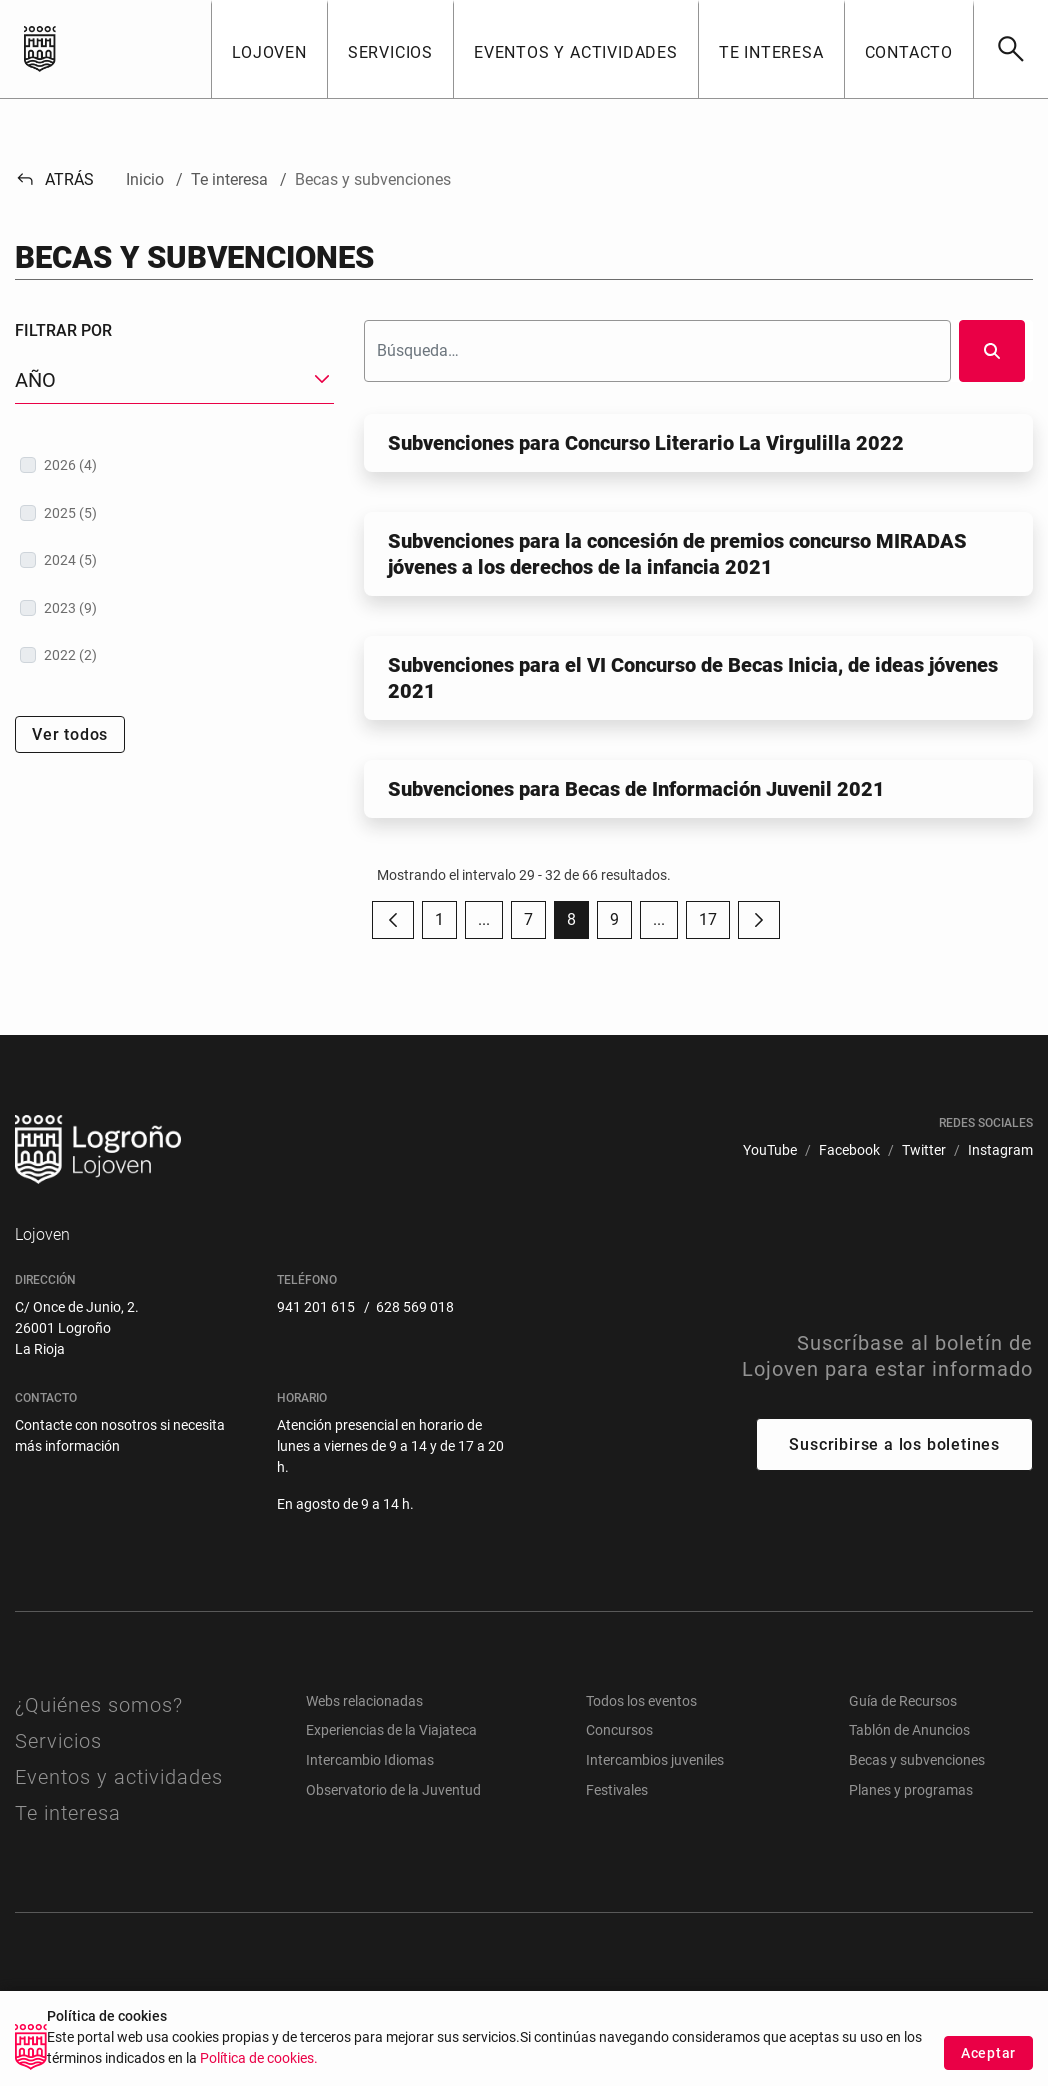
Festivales (617, 1790)
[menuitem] (770, 1150)
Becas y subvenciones (917, 1760)
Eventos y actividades (119, 1777)
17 (714, 924)
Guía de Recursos (903, 1701)
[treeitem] (174, 465)
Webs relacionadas (364, 1701)
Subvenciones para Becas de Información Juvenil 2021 (636, 789)
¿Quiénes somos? (99, 1705)
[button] (269, 49)
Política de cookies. (259, 2070)
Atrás (54, 179)
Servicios (58, 1741)
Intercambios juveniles (655, 1760)
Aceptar (988, 2065)
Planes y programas (911, 1790)
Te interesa (68, 1813)
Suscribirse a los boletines (894, 1444)
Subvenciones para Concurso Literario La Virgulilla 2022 (646, 443)
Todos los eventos (641, 1701)
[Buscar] (1010, 49)
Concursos (619, 1730)
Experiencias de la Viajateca (391, 1730)
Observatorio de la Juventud (393, 1790)
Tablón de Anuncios (909, 1730)
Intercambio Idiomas (370, 1760)
